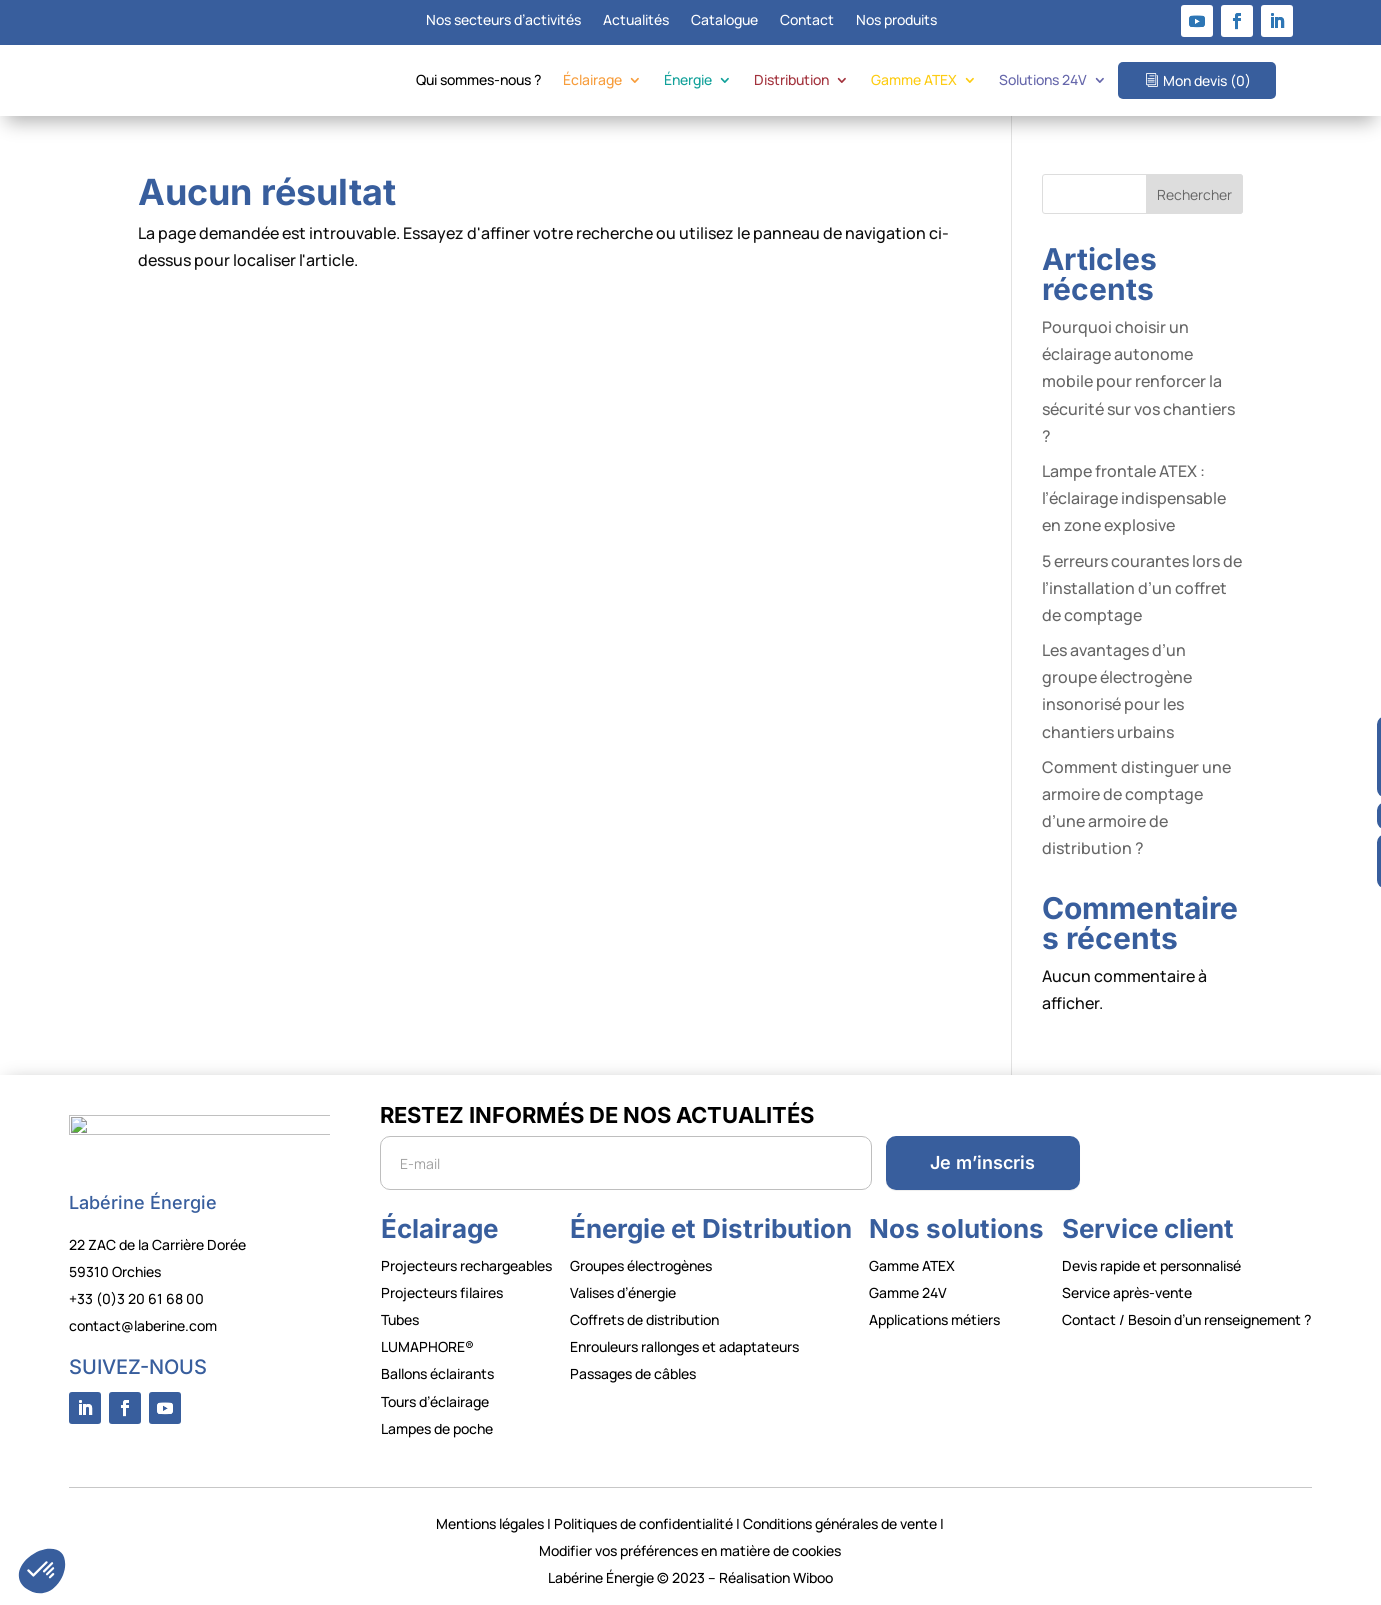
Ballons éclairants (437, 1373)
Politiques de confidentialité (643, 1523)
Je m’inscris (982, 1162)
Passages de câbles (633, 1373)
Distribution (791, 81)
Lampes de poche (437, 1428)
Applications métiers (934, 1319)
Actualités (636, 21)
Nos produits (896, 21)
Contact (807, 21)
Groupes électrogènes (641, 1265)
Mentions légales (490, 1523)
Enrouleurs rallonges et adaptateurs (684, 1346)
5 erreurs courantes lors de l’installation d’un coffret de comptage (1142, 588)
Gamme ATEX (914, 81)
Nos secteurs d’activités (503, 21)
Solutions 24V (1043, 81)
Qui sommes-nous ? (478, 81)
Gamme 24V (908, 1292)
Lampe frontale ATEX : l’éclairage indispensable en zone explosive (1134, 498)
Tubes (400, 1319)
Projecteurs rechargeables (466, 1265)
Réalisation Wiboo (776, 1577)
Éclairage (592, 81)
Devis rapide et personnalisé (1151, 1265)
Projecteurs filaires (442, 1292)
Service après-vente (1127, 1292)
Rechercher (1194, 194)
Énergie (688, 81)
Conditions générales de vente (840, 1523)
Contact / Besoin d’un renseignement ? (1186, 1319)
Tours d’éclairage (435, 1401)
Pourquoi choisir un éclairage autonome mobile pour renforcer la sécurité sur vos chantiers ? (1138, 381)
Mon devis (1207, 80)
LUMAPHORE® (427, 1346)
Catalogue (724, 21)
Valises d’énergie (623, 1292)
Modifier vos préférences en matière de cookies (690, 1550)
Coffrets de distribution (644, 1319)
